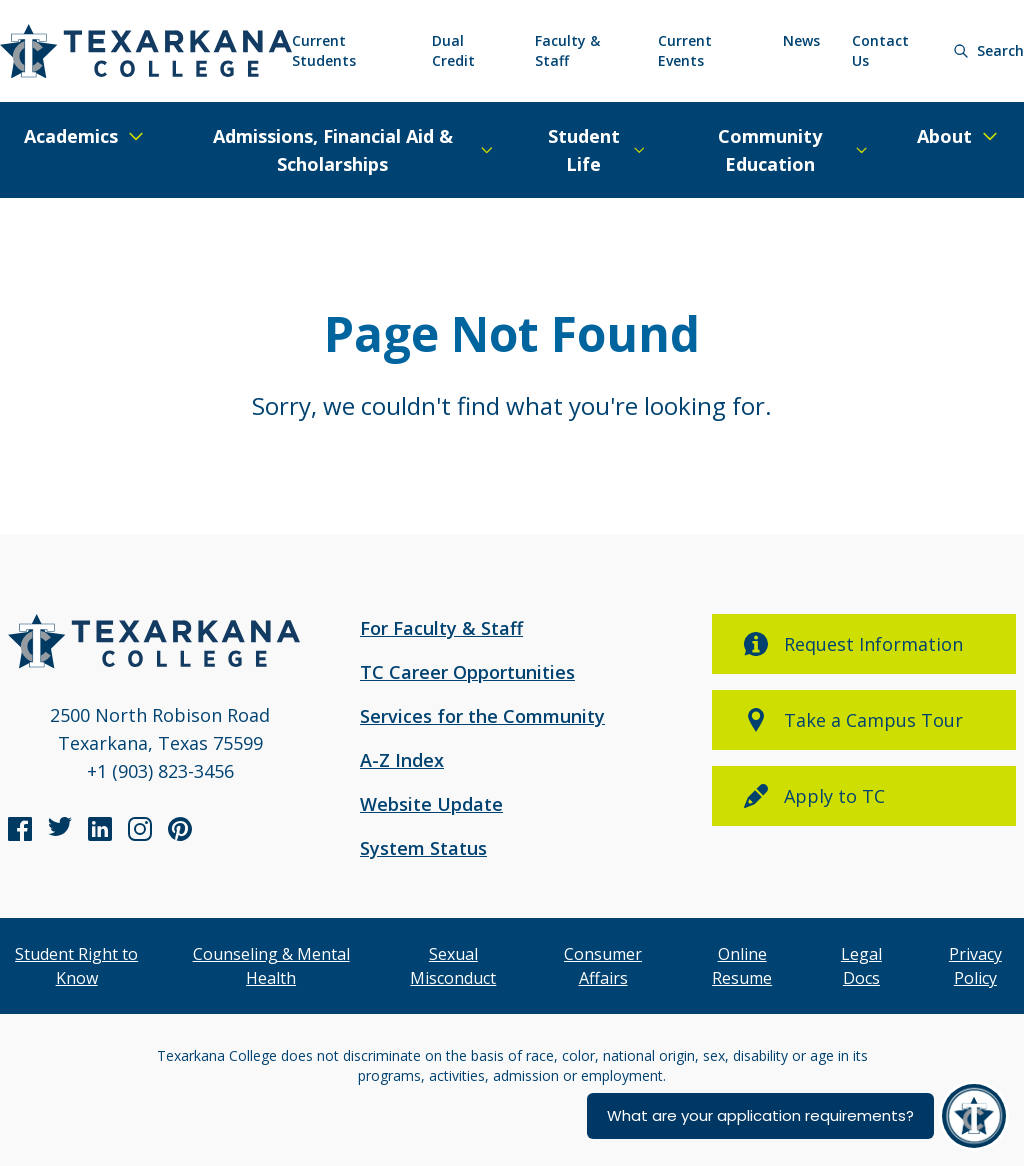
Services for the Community (482, 716)
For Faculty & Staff (441, 628)
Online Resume (742, 966)
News (801, 40)
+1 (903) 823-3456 (160, 771)
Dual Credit (453, 50)
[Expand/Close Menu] (85, 136)
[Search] (988, 51)
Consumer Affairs (603, 966)
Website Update (431, 804)
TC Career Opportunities (467, 672)
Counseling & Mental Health (271, 966)
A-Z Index (402, 760)
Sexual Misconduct (453, 966)
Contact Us (880, 50)
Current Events (685, 50)
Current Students (324, 50)
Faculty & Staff (567, 50)
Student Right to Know (76, 966)
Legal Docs (861, 966)
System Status (423, 848)
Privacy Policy (975, 966)
